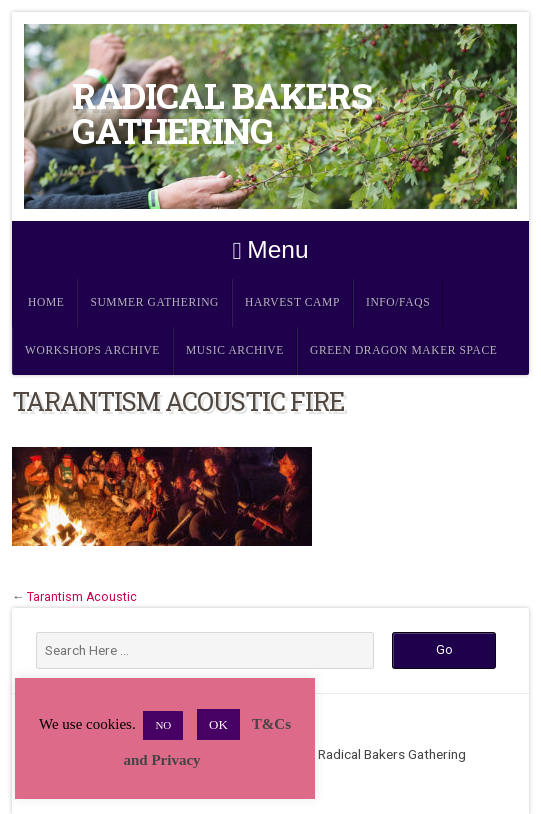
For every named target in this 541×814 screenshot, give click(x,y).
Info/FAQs (398, 302)
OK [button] (218, 724)
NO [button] (163, 725)
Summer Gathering (154, 302)
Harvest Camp (292, 302)
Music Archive (235, 350)
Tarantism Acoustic (82, 597)
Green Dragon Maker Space (404, 350)
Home (46, 302)
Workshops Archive (92, 350)
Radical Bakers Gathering (222, 113)
